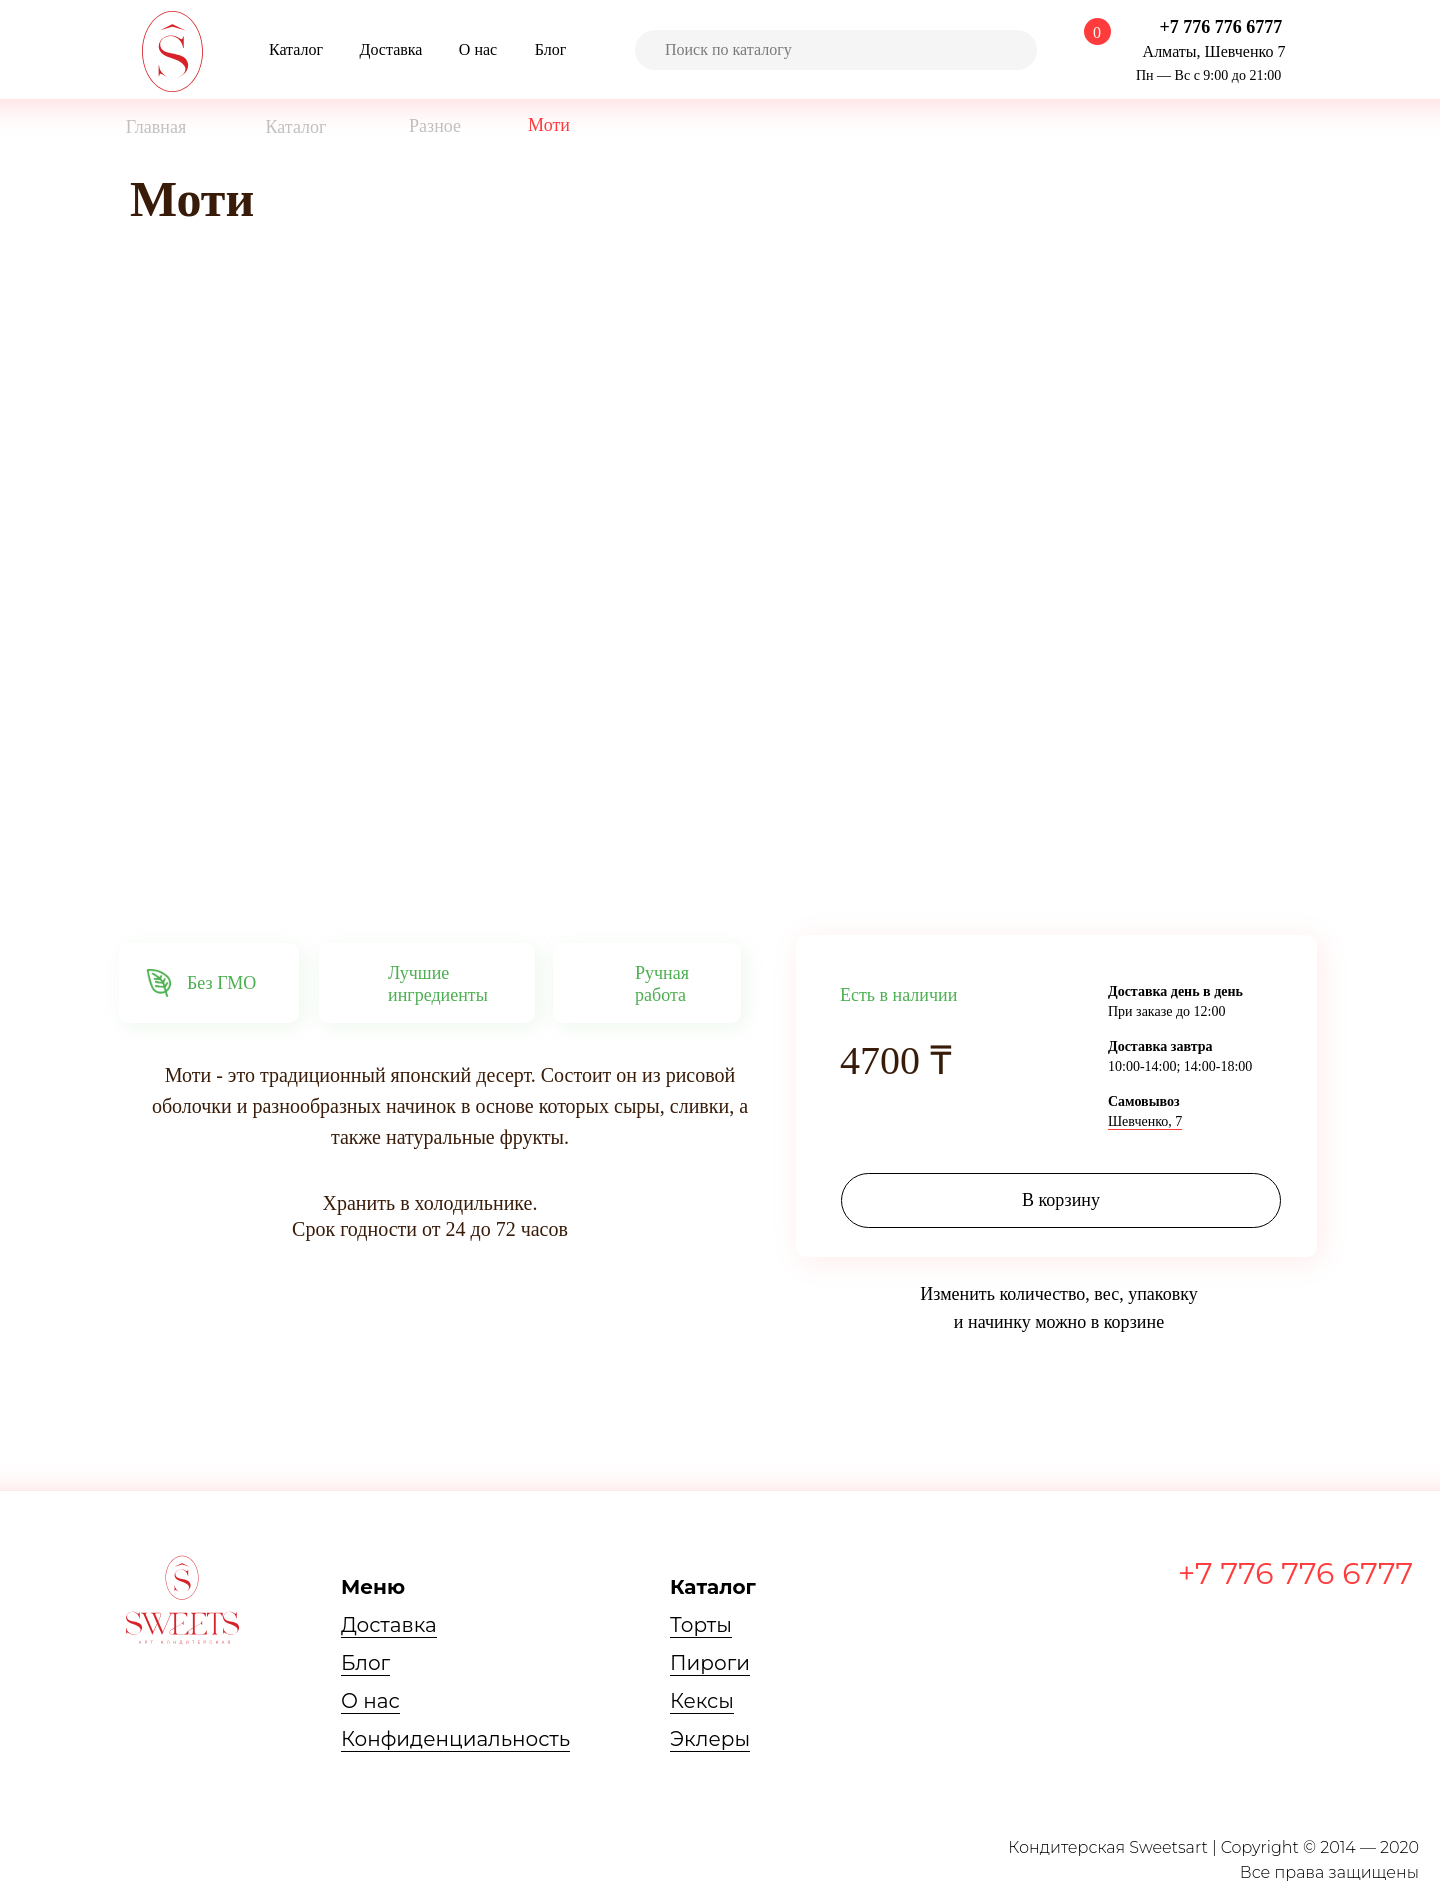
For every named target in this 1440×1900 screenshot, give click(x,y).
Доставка (389, 1625)
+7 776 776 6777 (1295, 1573)
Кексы (702, 1701)
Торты (701, 1625)
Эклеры (710, 1739)
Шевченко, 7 (1145, 1121)
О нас (370, 1701)
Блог (365, 1663)
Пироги (710, 1663)
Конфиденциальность (455, 1739)
